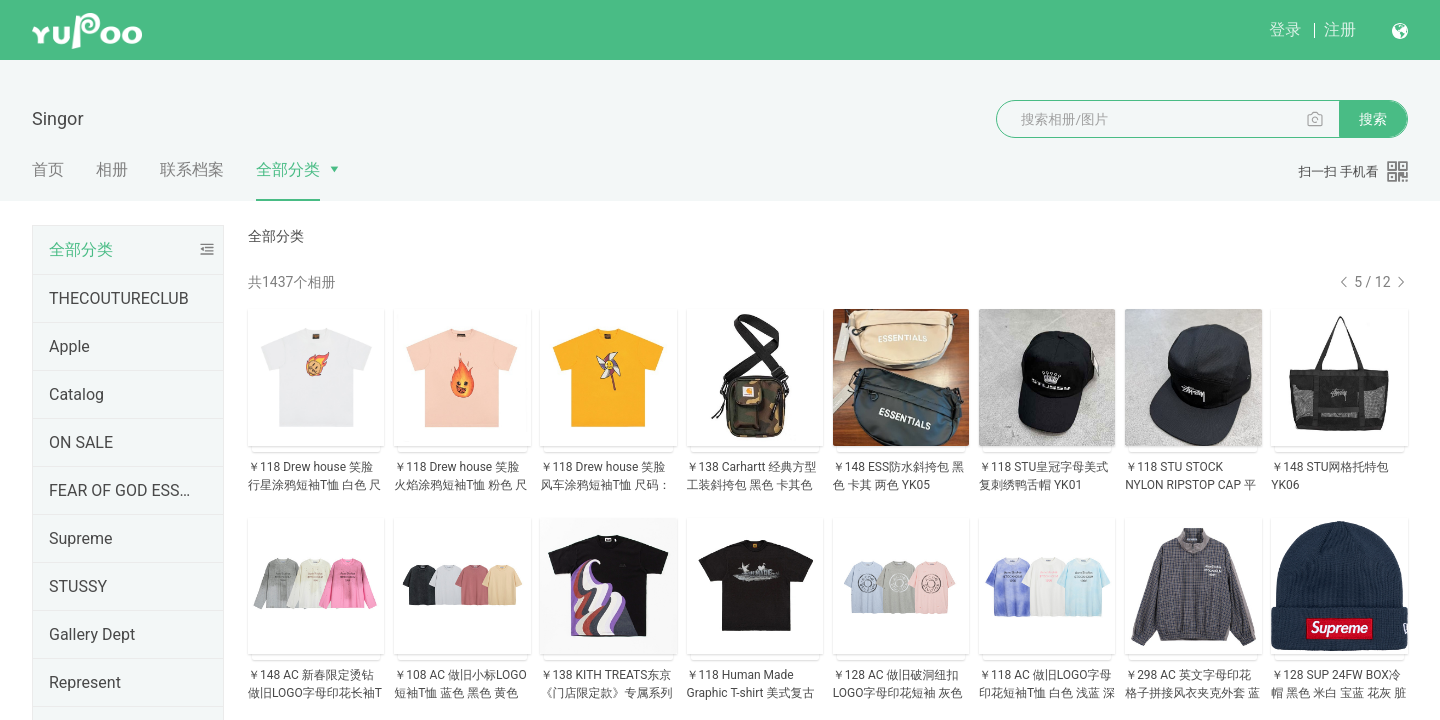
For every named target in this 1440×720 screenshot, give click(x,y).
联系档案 (192, 169)
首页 (48, 169)
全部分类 (288, 169)
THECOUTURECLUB (119, 298)
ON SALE (81, 442)
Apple (69, 346)
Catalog (76, 394)
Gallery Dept (92, 634)
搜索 (1373, 119)
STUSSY (78, 586)
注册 (1340, 29)
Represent (85, 682)
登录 (1285, 29)
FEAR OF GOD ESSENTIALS (124, 490)
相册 (112, 169)
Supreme (81, 538)
